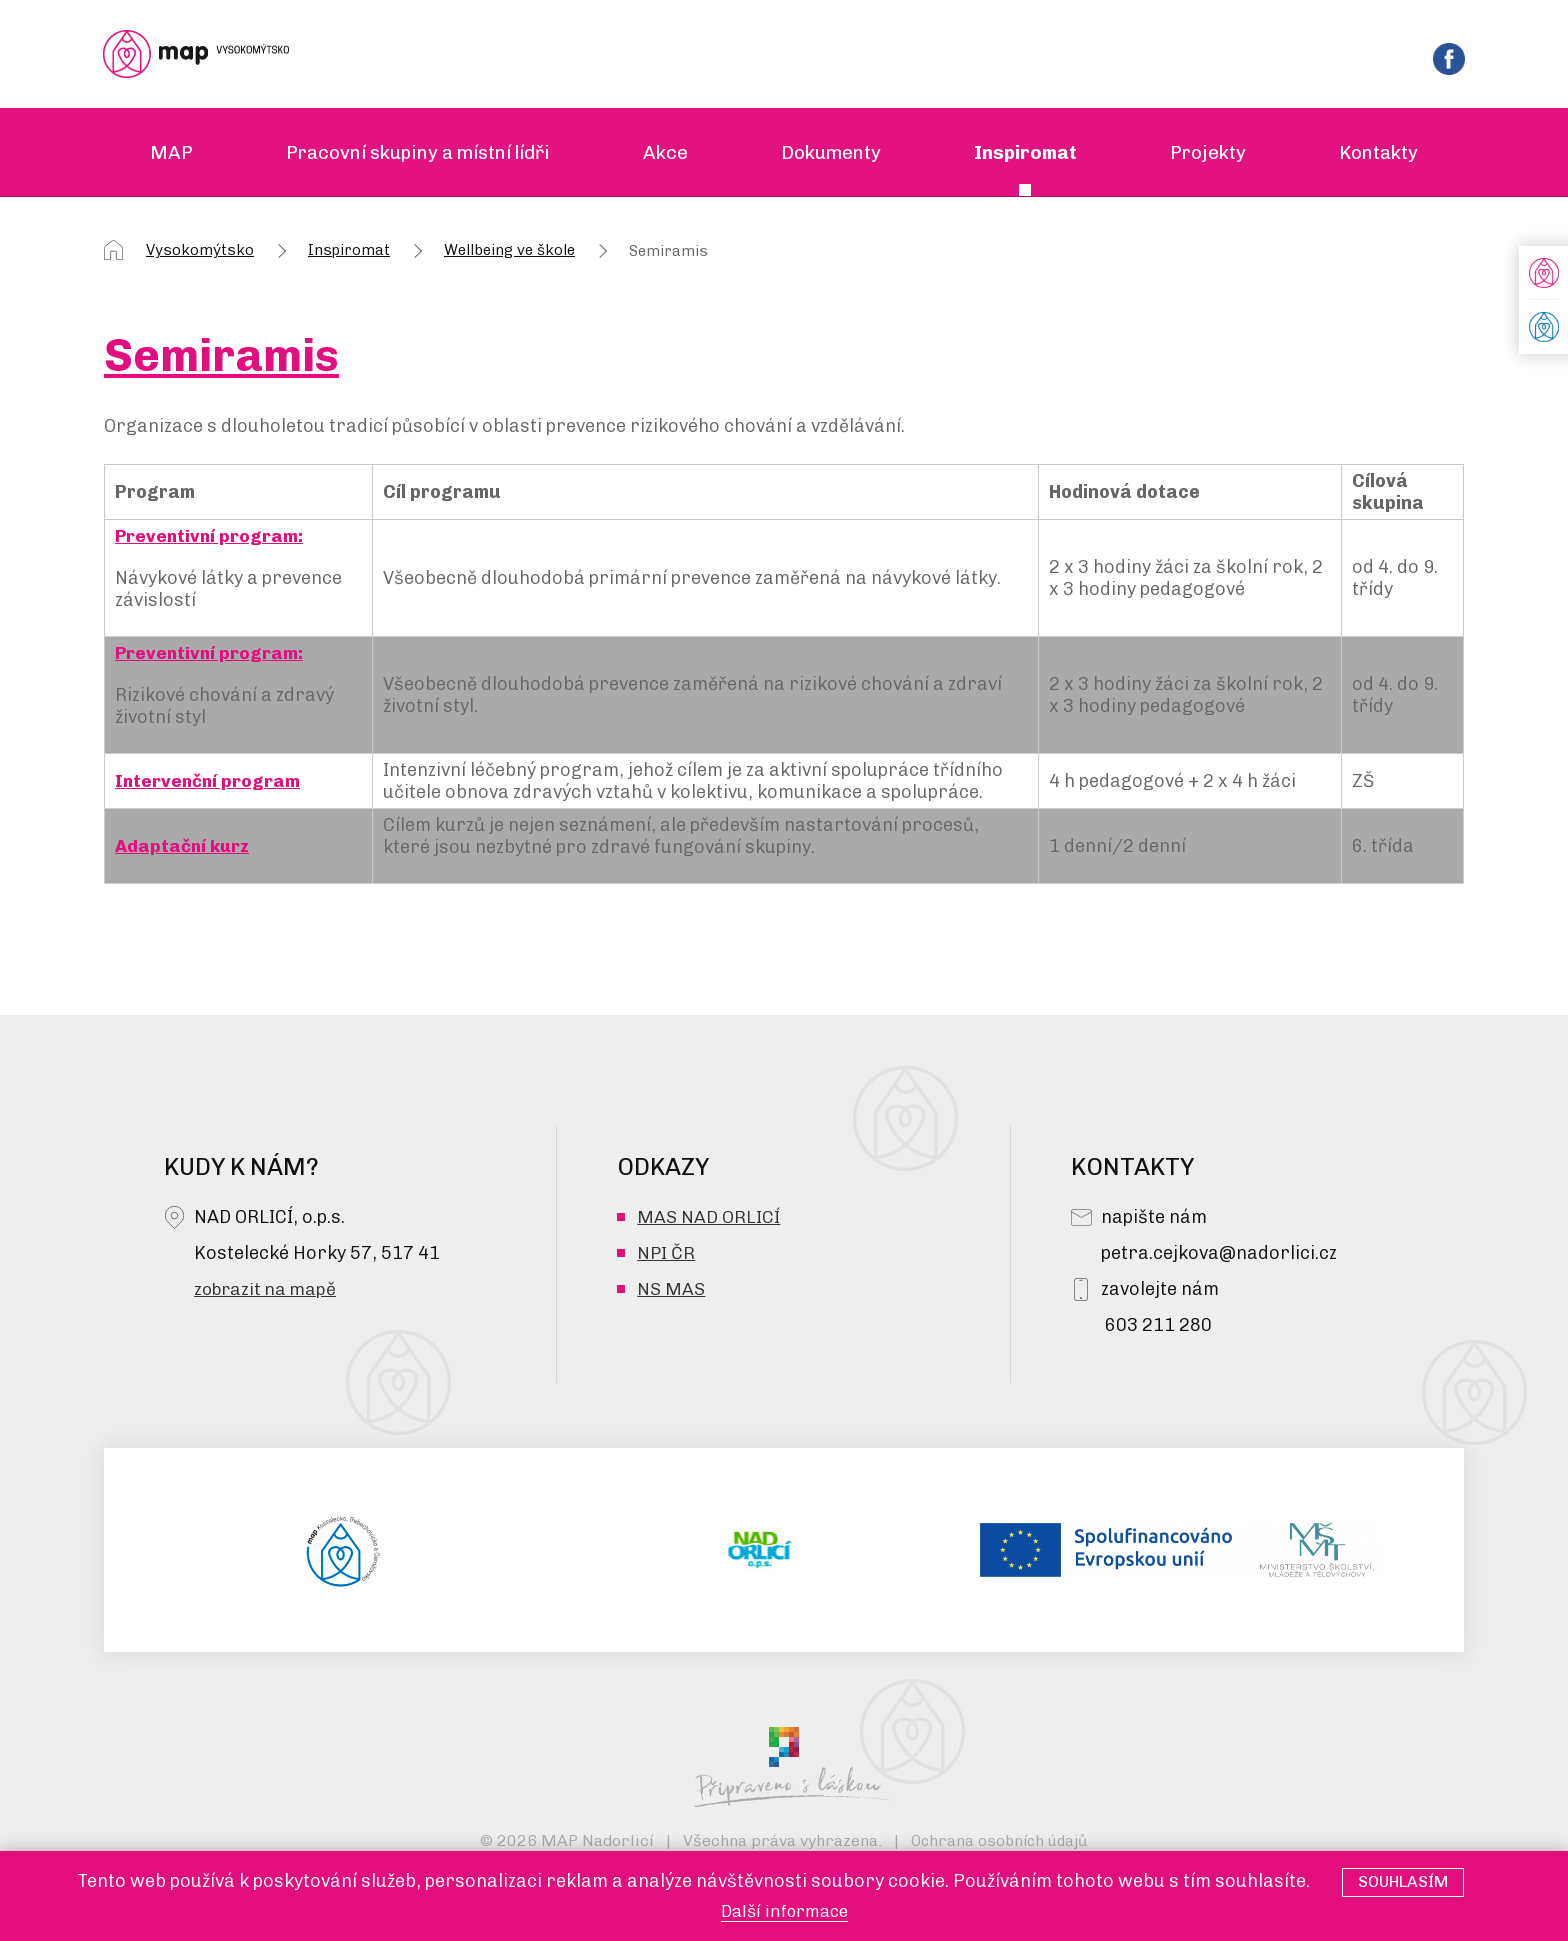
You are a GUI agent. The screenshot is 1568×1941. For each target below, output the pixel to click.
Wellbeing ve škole (509, 252)
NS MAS (671, 1291)
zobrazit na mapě (268, 1291)
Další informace (784, 1911)
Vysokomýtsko (200, 252)
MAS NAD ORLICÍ (708, 1219)
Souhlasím (1403, 1881)
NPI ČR (666, 1255)
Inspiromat (349, 252)
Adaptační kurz (184, 848)
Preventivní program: (210, 538)
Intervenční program (209, 783)
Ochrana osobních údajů (999, 1842)
